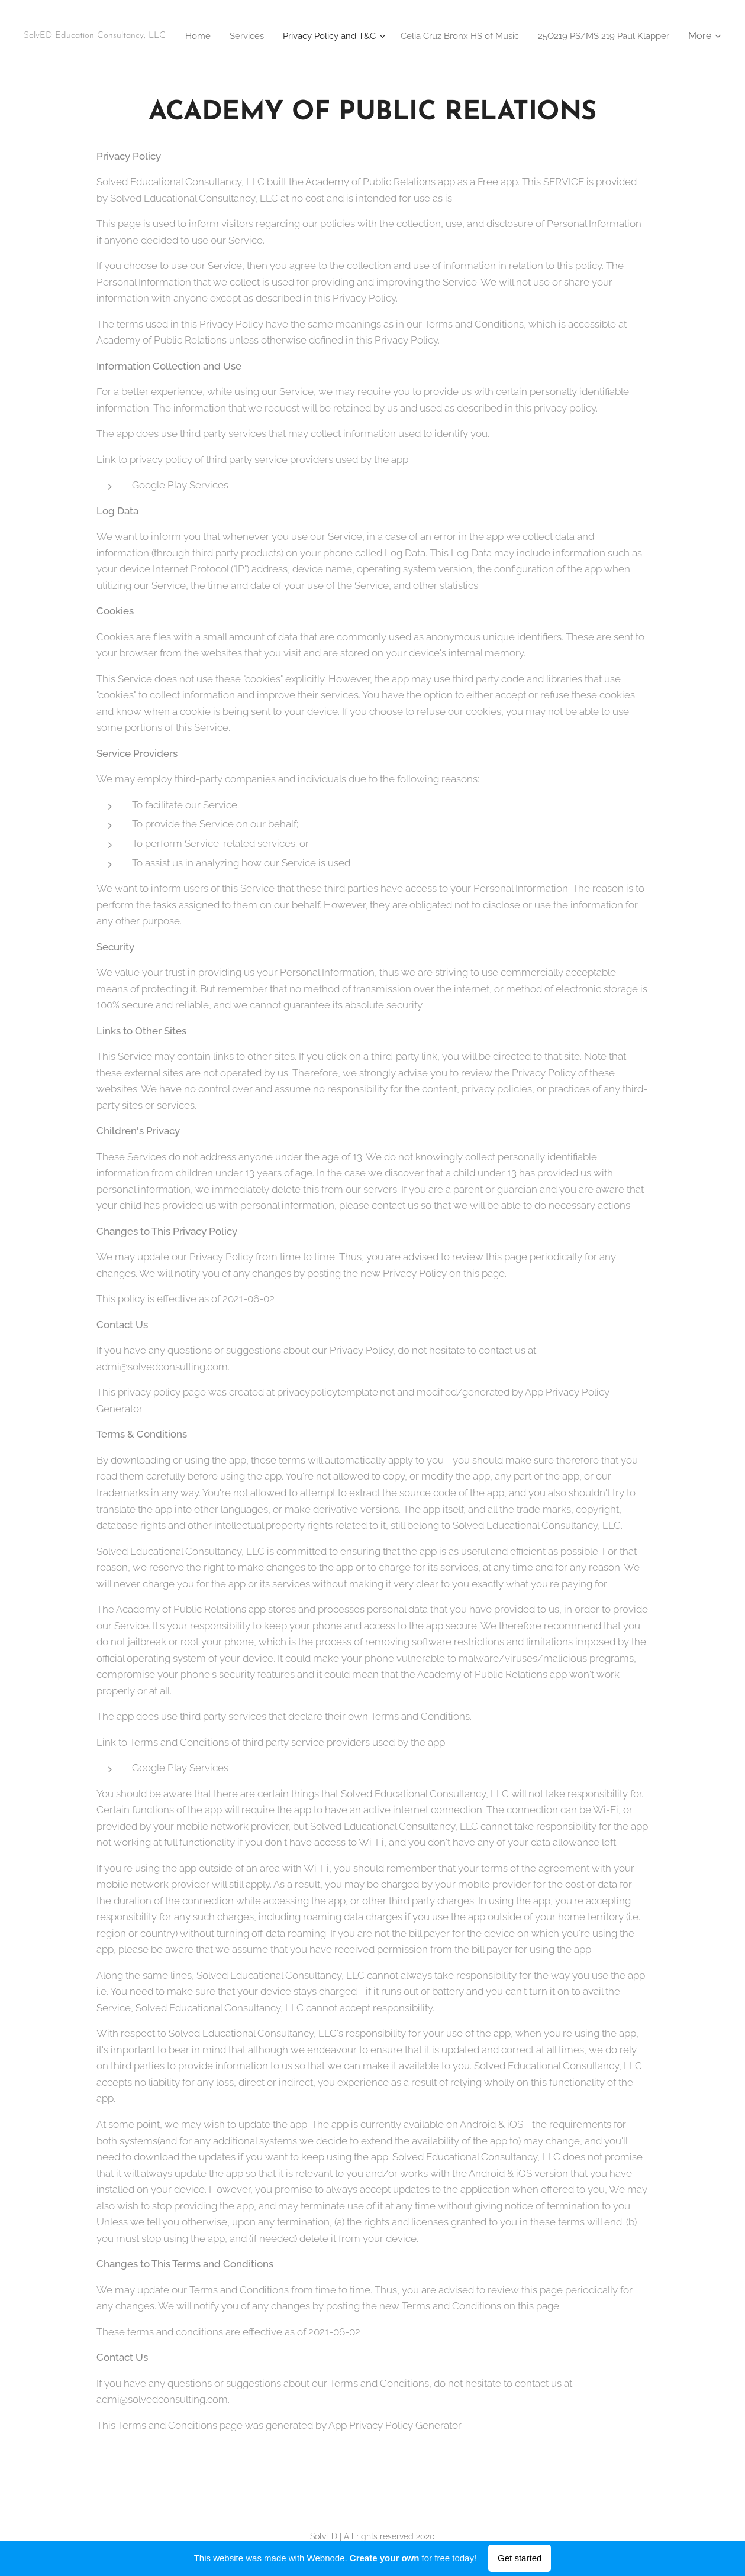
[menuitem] (326, 36)
